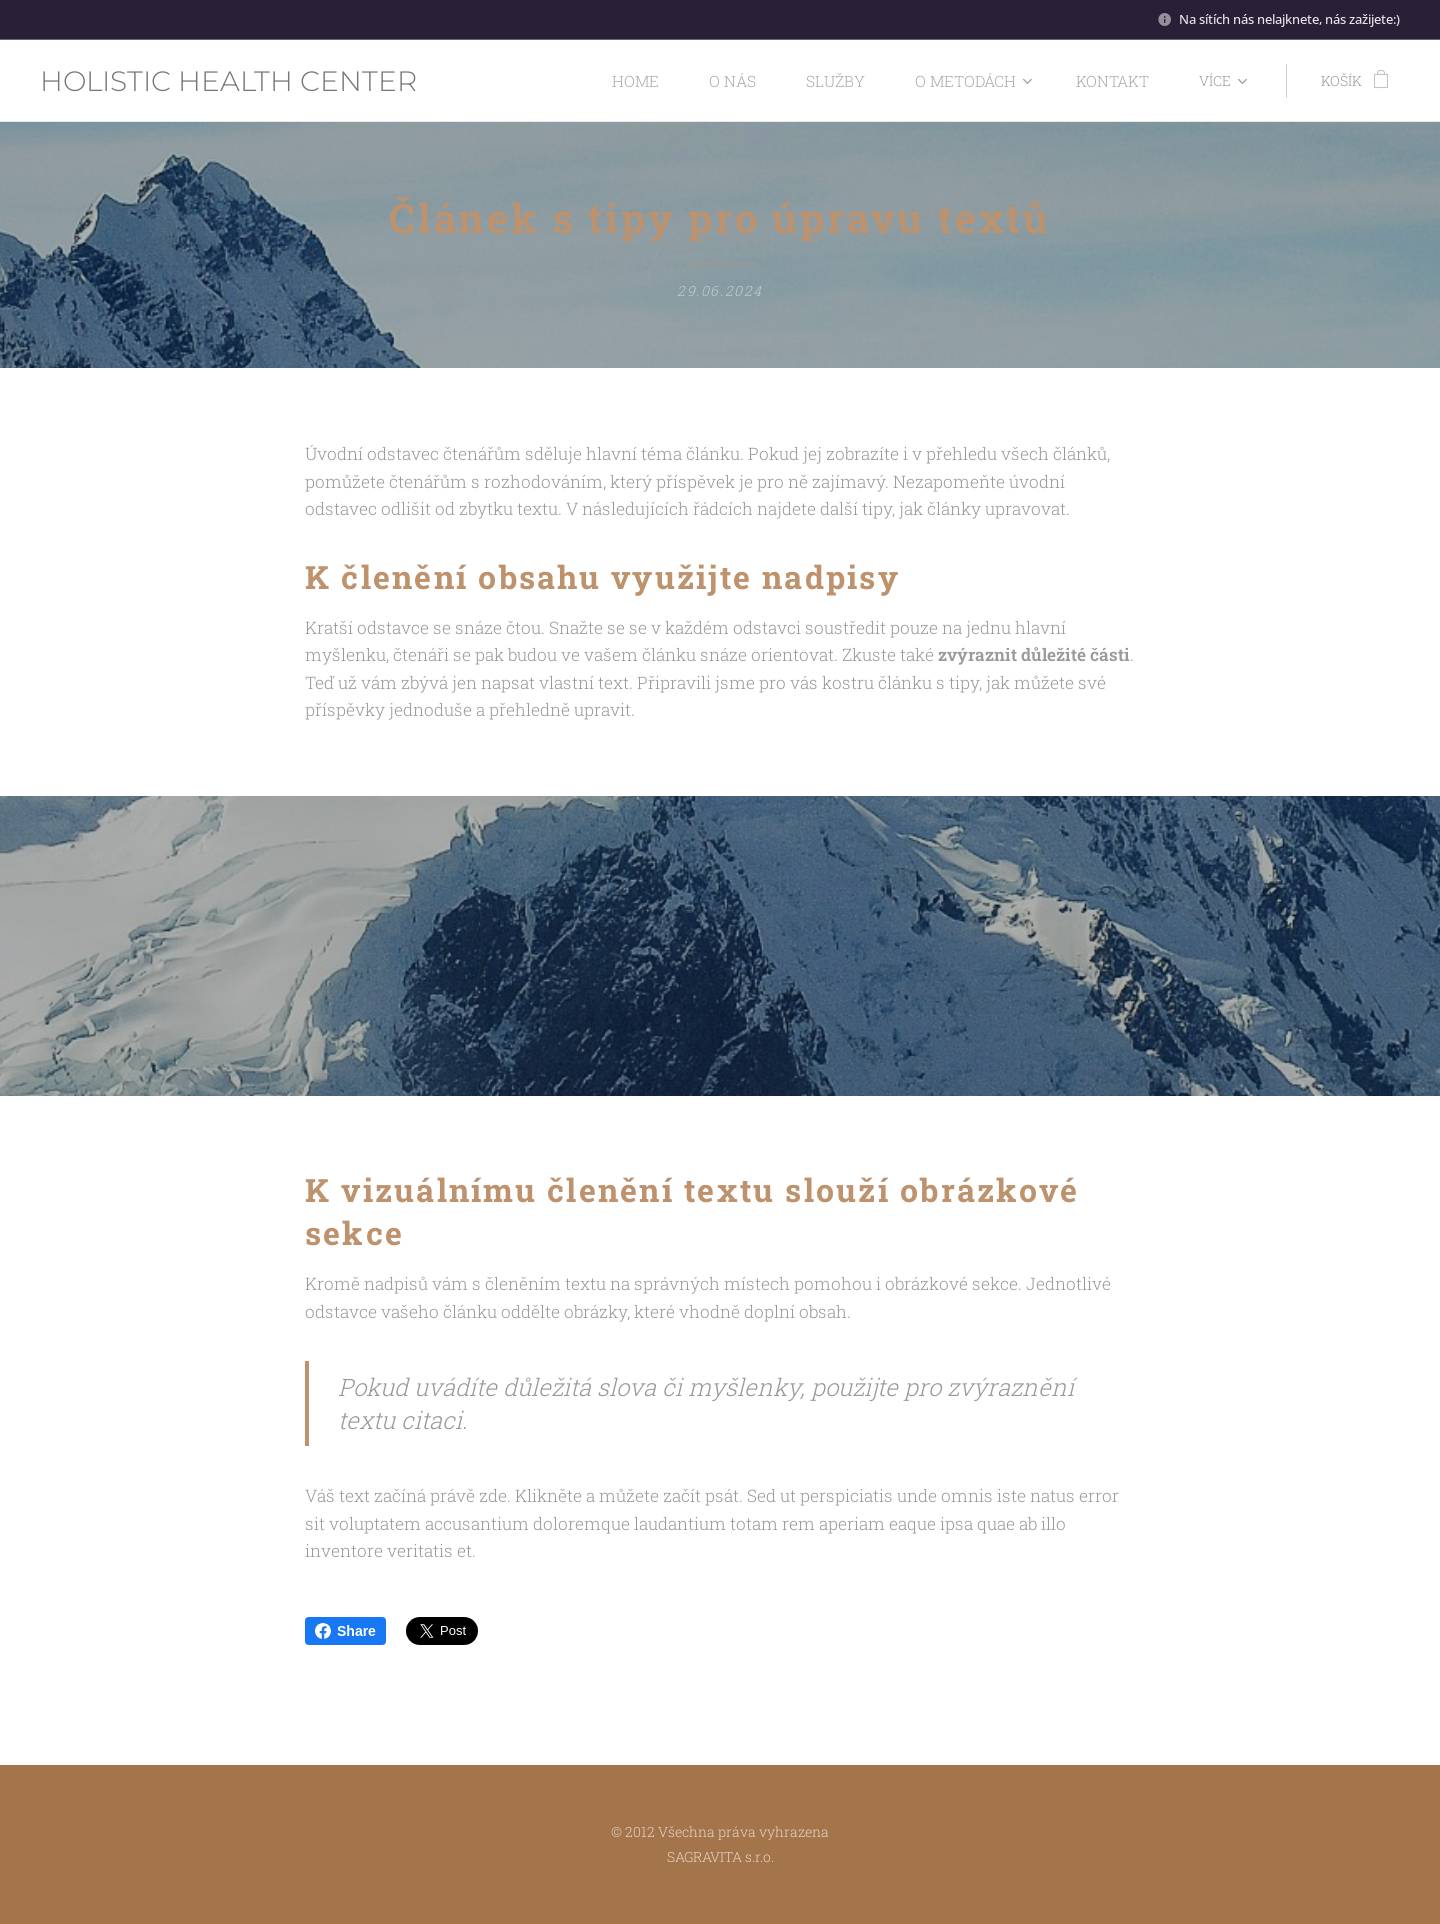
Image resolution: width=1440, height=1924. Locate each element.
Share (345, 1631)
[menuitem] (674, 81)
